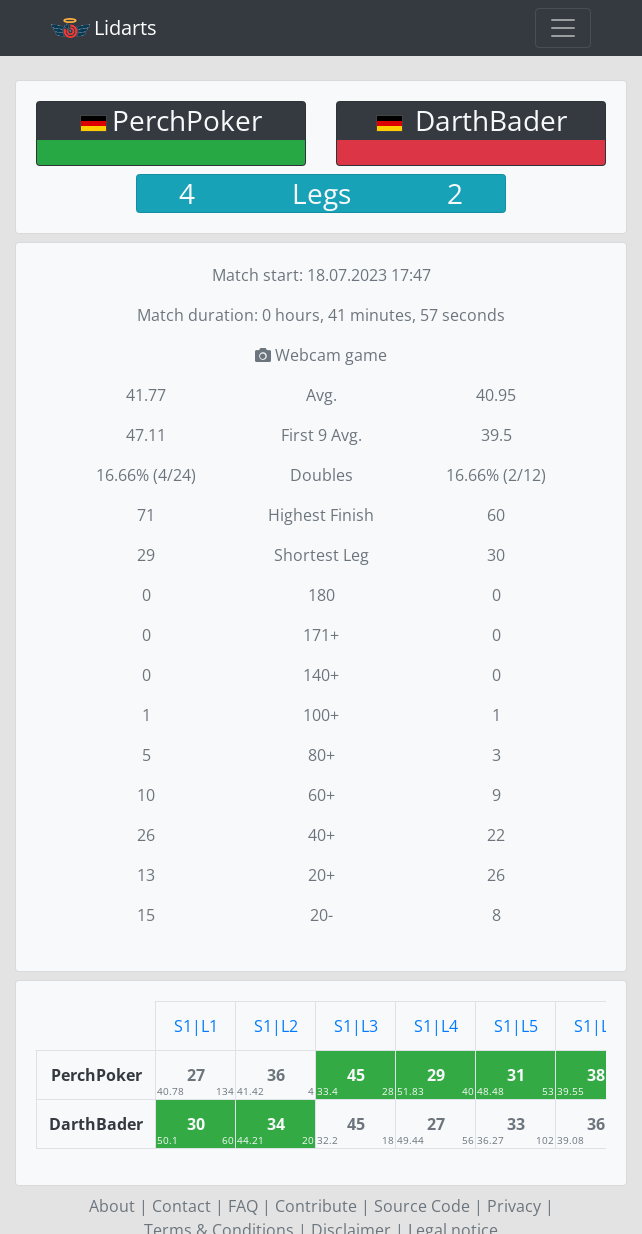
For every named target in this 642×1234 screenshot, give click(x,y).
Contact (181, 1206)
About (112, 1206)
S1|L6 (596, 1026)
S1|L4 (436, 1026)
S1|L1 (196, 1026)
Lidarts (104, 27)
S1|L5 (516, 1026)
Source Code (422, 1206)
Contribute (316, 1206)
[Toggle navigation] (563, 28)
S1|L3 (356, 1026)
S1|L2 (276, 1026)
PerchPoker (187, 120)
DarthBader (487, 120)
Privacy (514, 1206)
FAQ (243, 1206)
